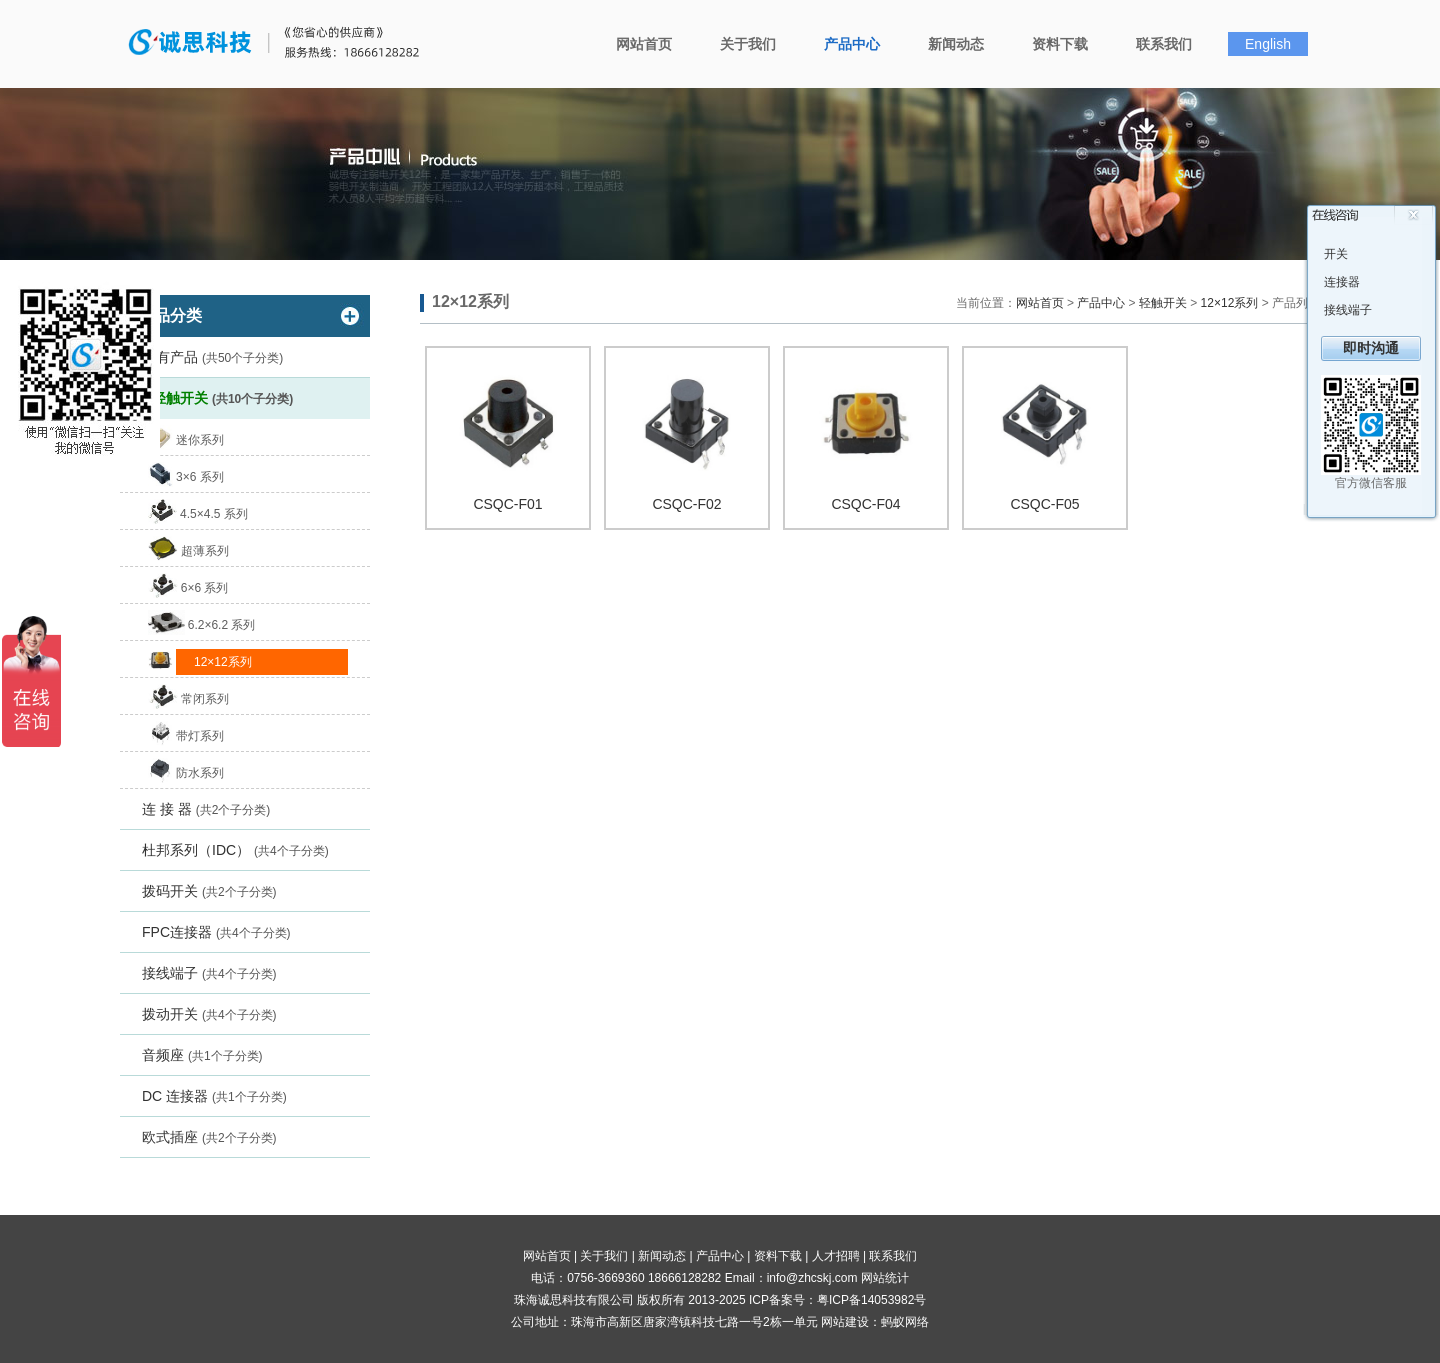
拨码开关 (209, 891)
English (1268, 44)
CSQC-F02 (686, 504)
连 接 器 (206, 809)
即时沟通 (1371, 348)
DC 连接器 (214, 1096)
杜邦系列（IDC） (235, 850)
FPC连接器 (216, 932)
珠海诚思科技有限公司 (283, 43)
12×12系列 (223, 662)
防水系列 (200, 773)
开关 (1336, 254)
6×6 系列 (205, 588)
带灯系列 (200, 736)
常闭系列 (205, 699)
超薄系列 (205, 551)
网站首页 (644, 44)
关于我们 (748, 44)
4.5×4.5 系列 (214, 514)
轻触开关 (222, 398)
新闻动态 (956, 44)
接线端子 (209, 973)
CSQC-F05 (1044, 504)
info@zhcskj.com (812, 1278)
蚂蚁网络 (905, 1322)
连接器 (1342, 282)
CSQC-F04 (865, 504)
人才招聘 (836, 1256)
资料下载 (1060, 44)
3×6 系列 (200, 477)
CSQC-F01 (507, 504)
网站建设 (845, 1322)
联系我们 (1164, 44)
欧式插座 (209, 1137)
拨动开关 (209, 1014)
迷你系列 (200, 440)
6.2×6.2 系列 (222, 625)
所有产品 (212, 357)
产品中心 (852, 44)
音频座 (202, 1055)
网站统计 (885, 1278)
